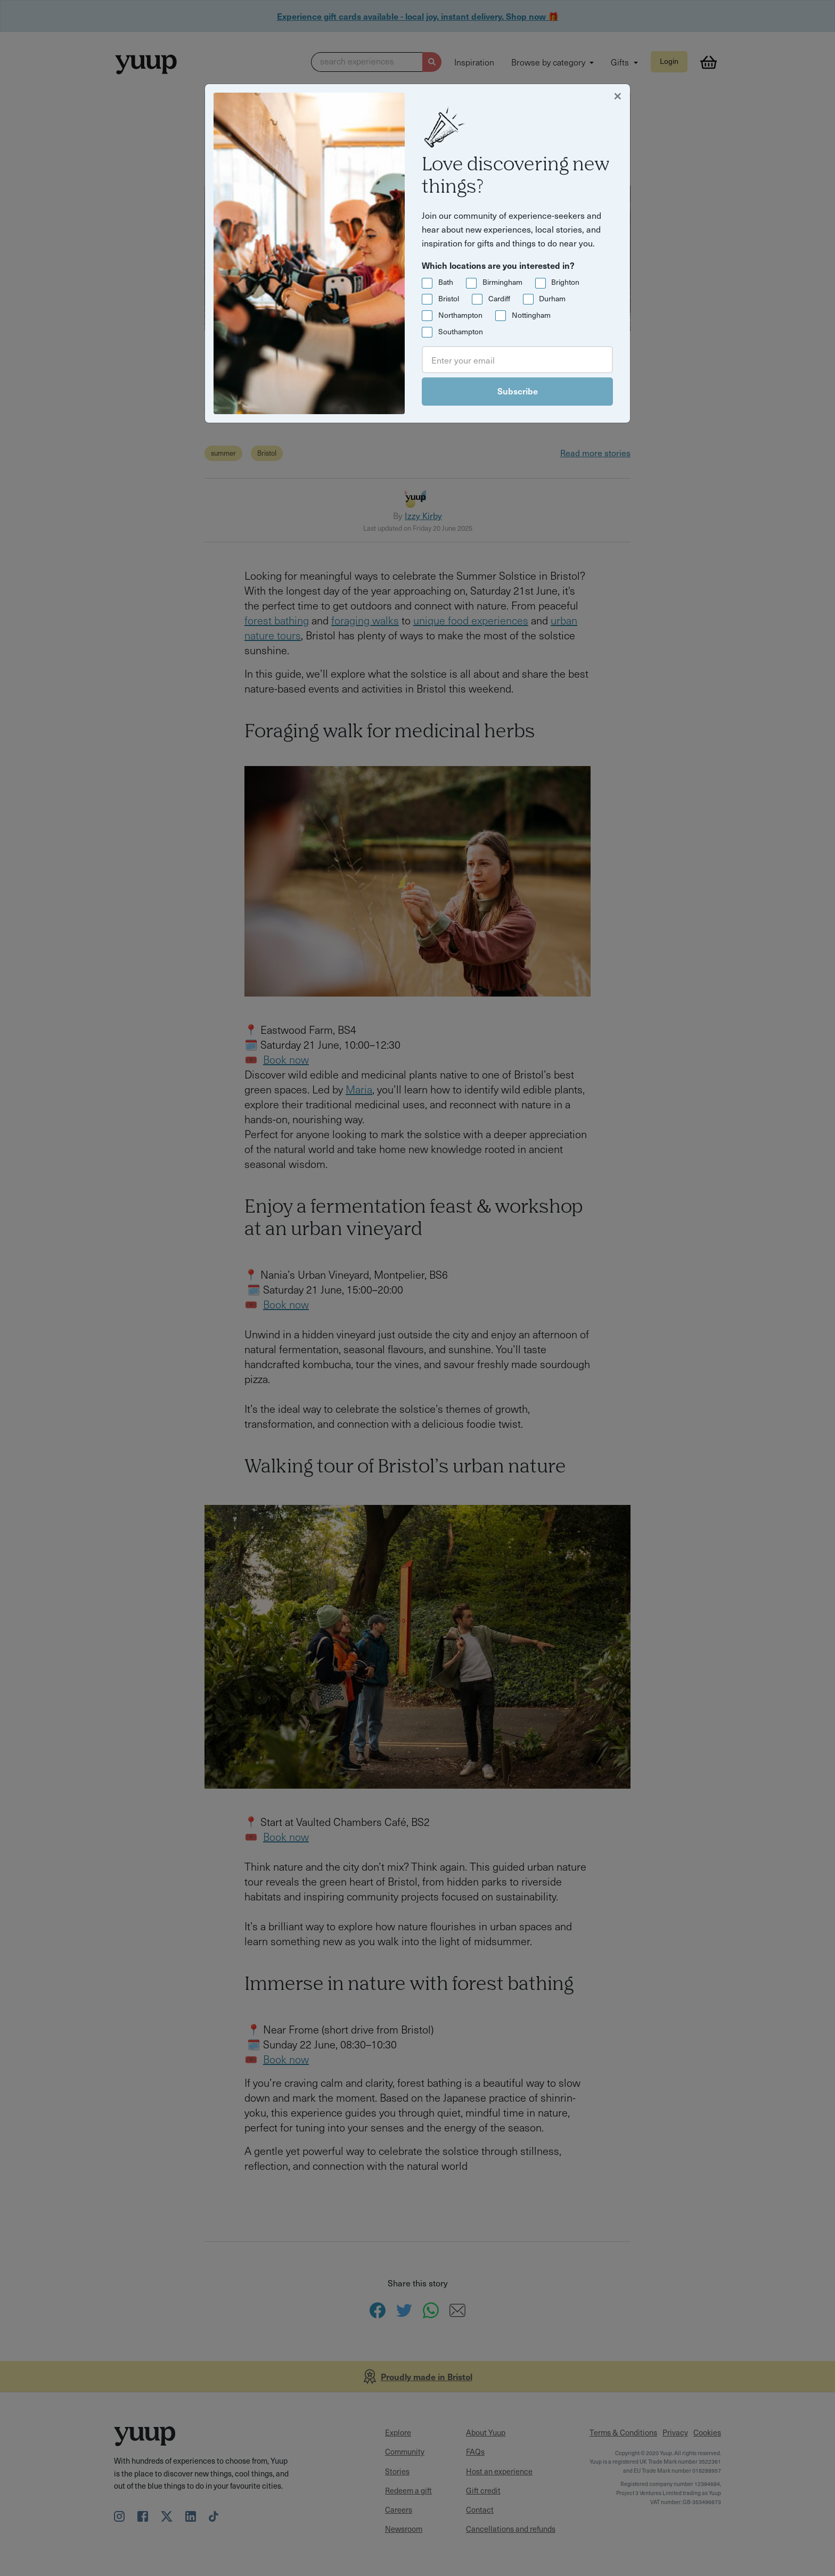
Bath (445, 281)
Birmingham (502, 281)
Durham (552, 298)
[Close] (617, 94)
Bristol (448, 298)
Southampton (460, 331)
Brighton (565, 281)
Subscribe (517, 390)
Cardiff (499, 298)
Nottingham (531, 314)
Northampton (460, 314)
